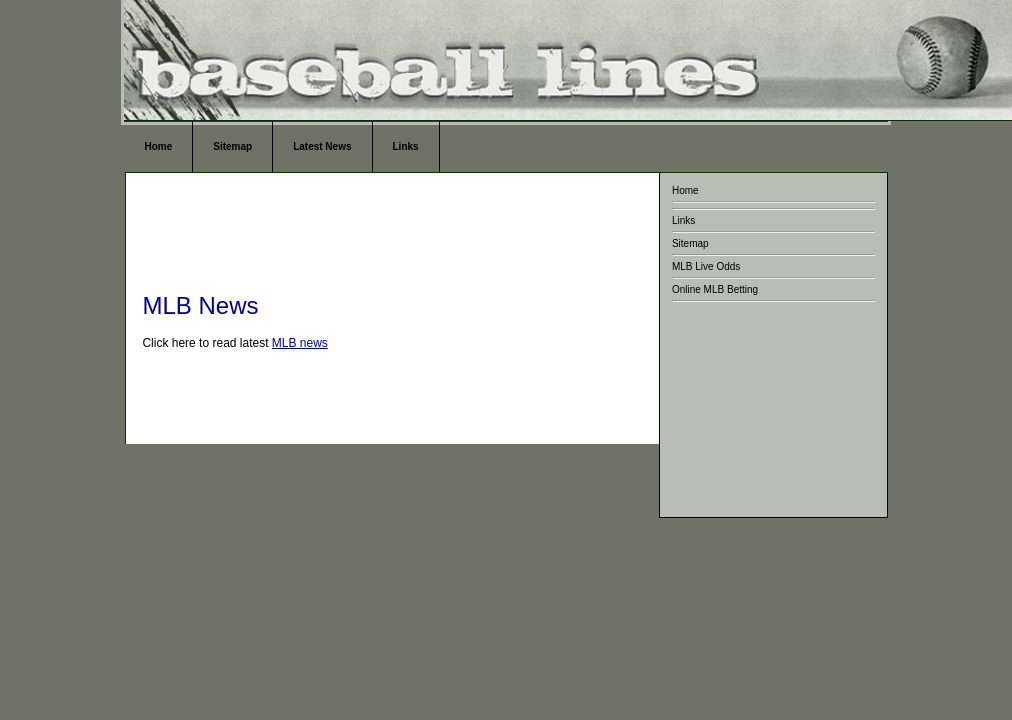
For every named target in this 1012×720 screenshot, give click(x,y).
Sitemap (232, 146)
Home (158, 146)
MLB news (300, 343)
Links (406, 146)
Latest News (322, 146)
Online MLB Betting (715, 289)
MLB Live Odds (706, 266)
